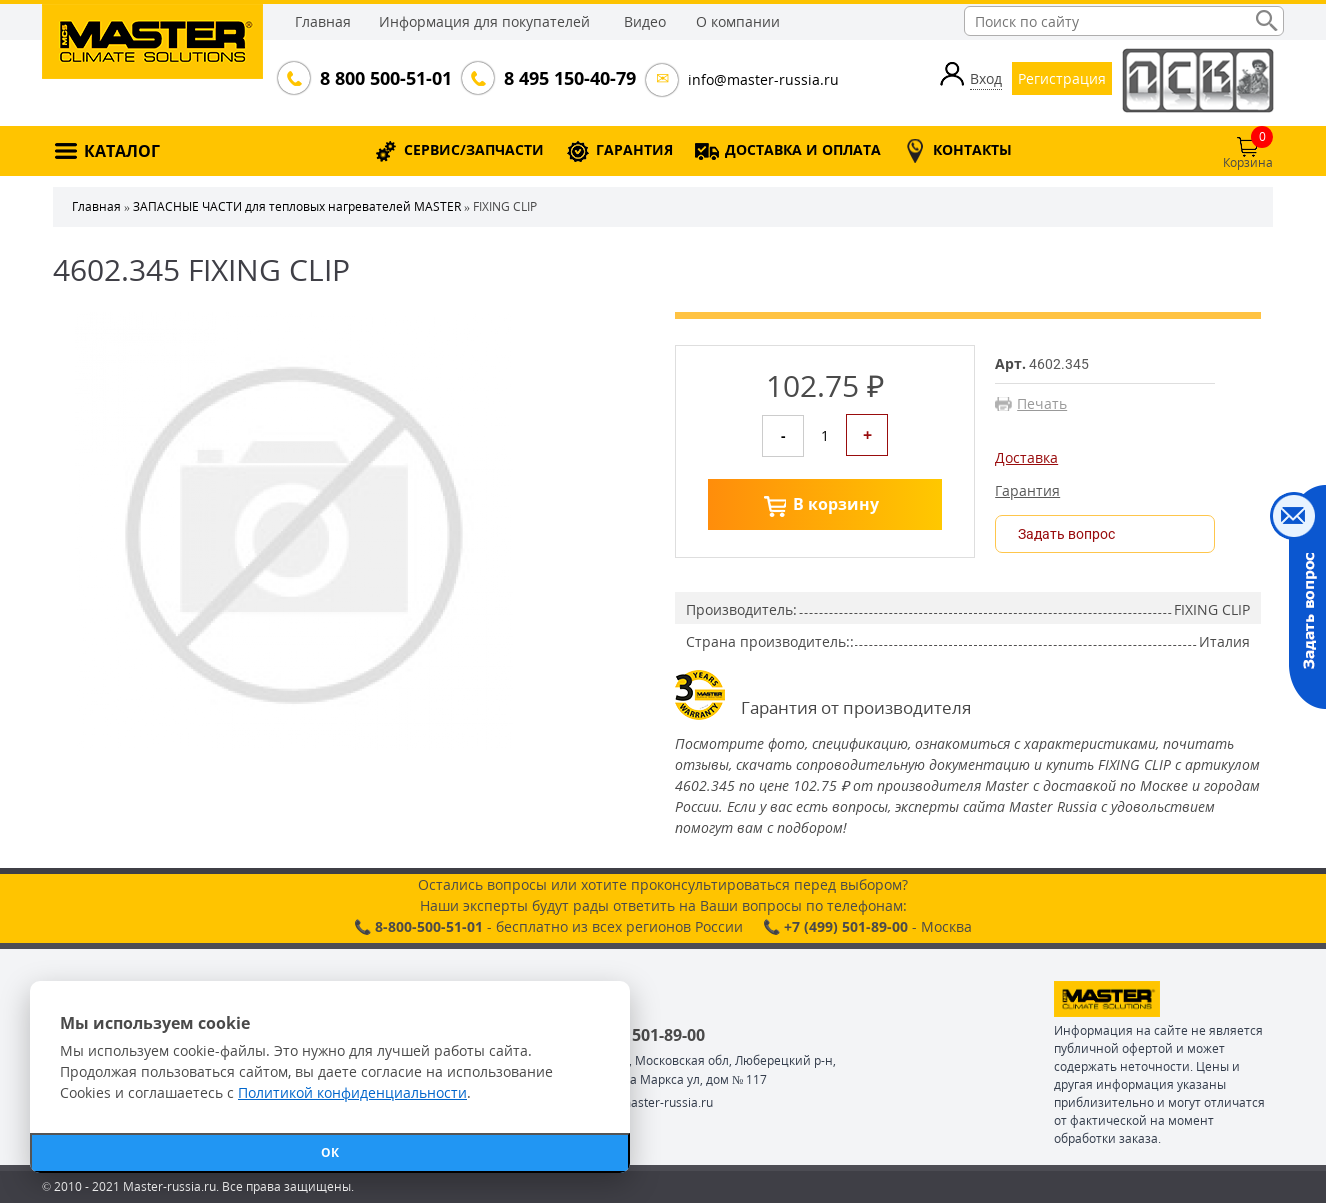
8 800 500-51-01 (384, 78)
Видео (645, 21)
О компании (738, 21)
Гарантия (1027, 491)
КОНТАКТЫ (972, 149)
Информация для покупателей (484, 21)
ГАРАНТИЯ (634, 149)
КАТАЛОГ (122, 151)
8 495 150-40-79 (568, 78)
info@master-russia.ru (763, 79)
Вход (986, 78)
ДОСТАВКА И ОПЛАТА (803, 149)
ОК (330, 1152)
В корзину (836, 504)
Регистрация (1062, 78)
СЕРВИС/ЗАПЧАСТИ (474, 149)
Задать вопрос (1066, 534)
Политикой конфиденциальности (352, 1092)
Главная (323, 21)
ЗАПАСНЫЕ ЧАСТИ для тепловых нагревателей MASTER (297, 206)
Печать (1042, 404)
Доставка (1026, 458)
